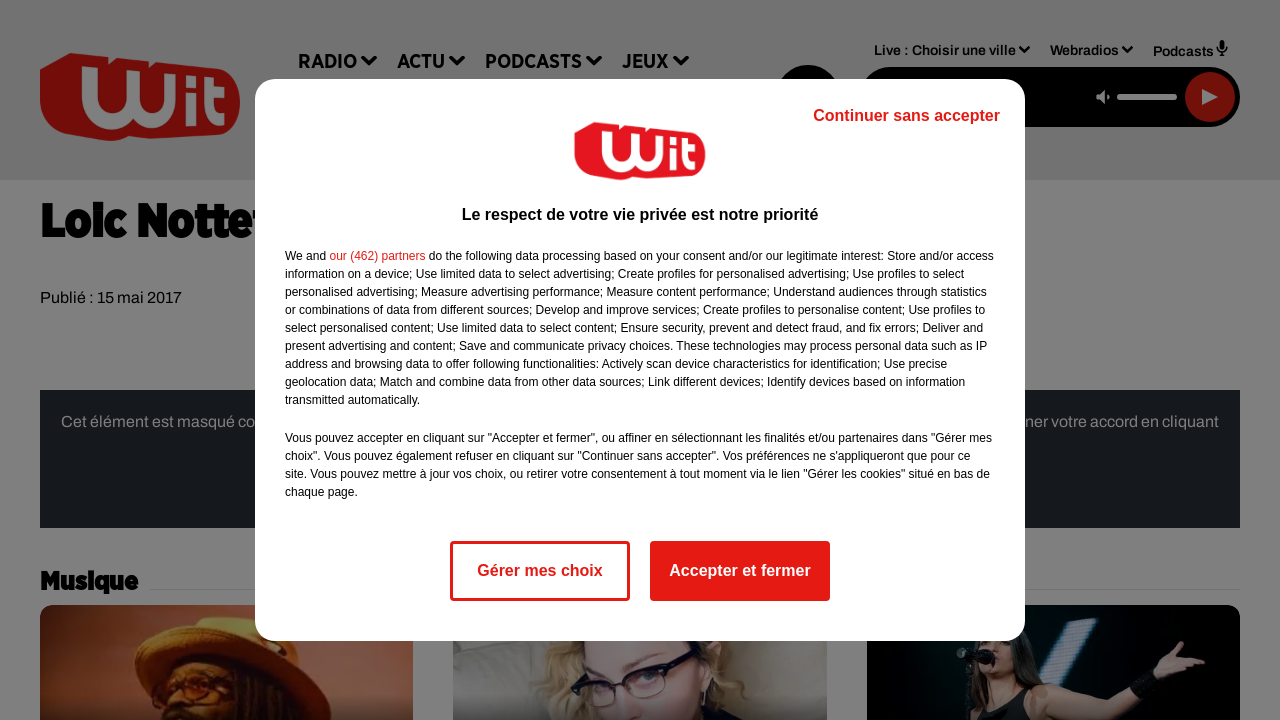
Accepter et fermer (739, 570)
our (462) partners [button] (377, 256)
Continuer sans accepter (906, 115)
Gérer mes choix (539, 570)
